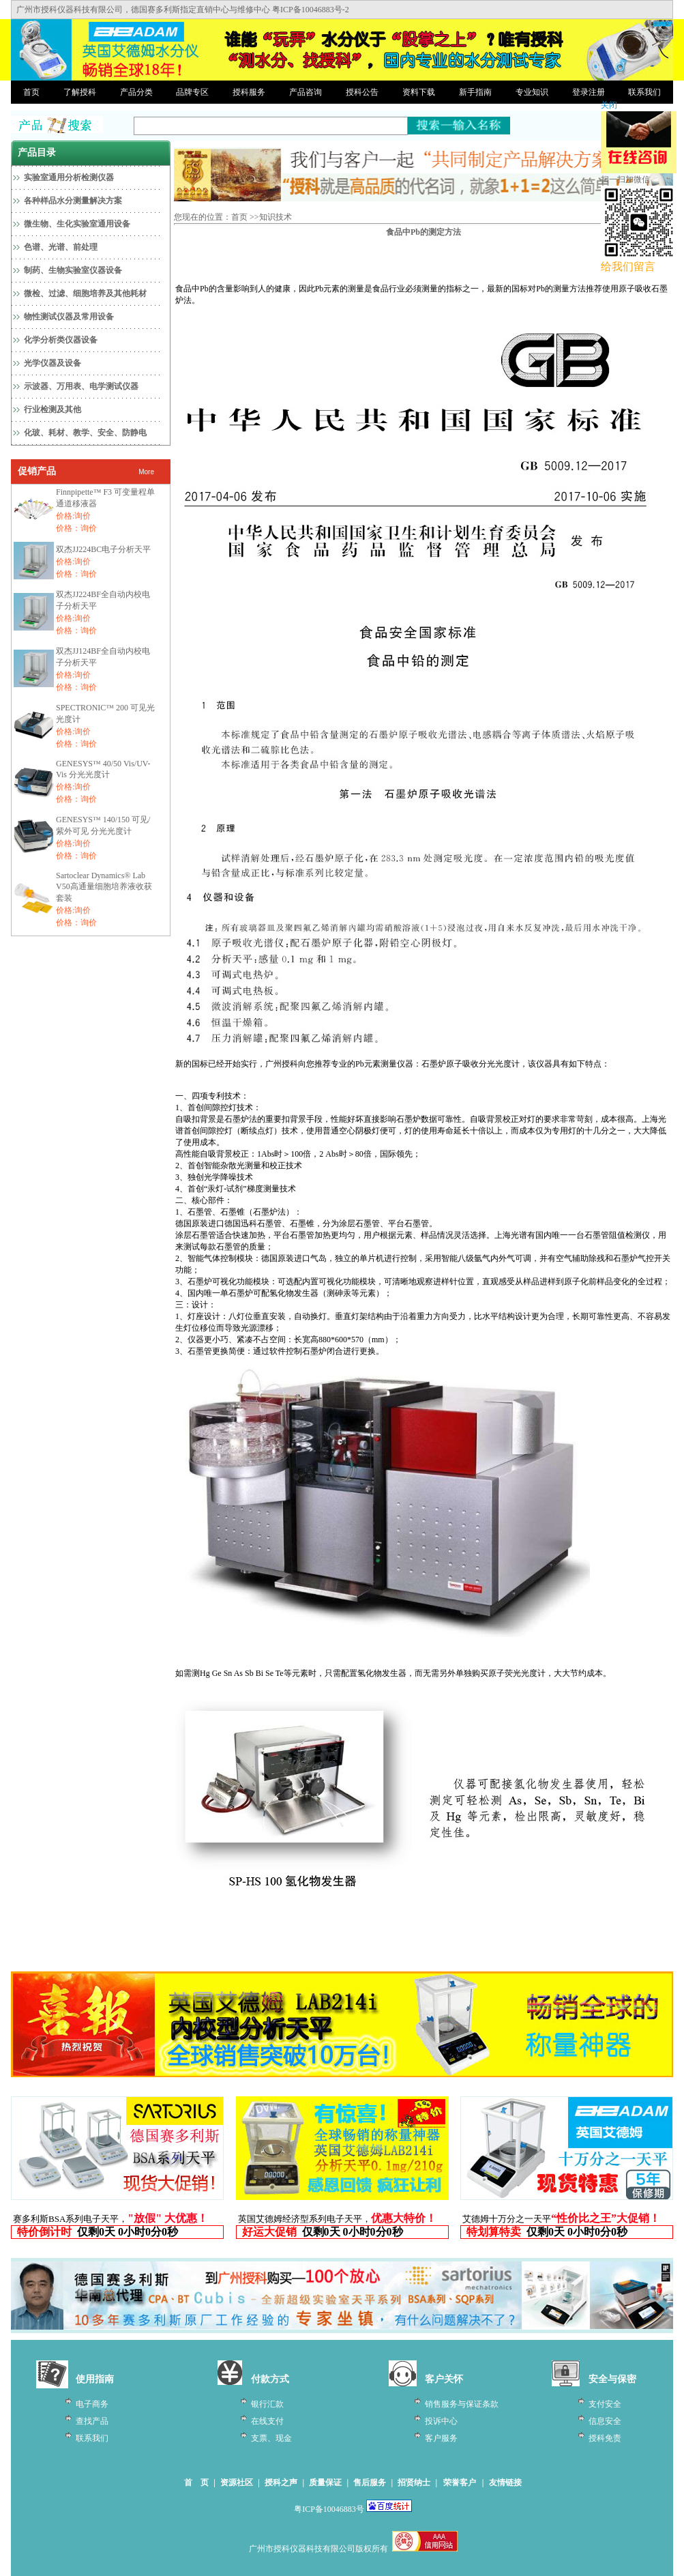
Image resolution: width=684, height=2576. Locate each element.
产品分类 (136, 92)
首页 (31, 92)
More (146, 472)
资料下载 (418, 92)
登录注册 (588, 92)
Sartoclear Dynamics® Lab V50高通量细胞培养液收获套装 (104, 887)
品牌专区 (192, 92)
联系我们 (644, 92)
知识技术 (275, 217)
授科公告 (362, 92)
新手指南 (475, 92)
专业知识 (532, 92)
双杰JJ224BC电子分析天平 (103, 549)
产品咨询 (305, 92)
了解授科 (79, 92)
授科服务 (249, 92)
